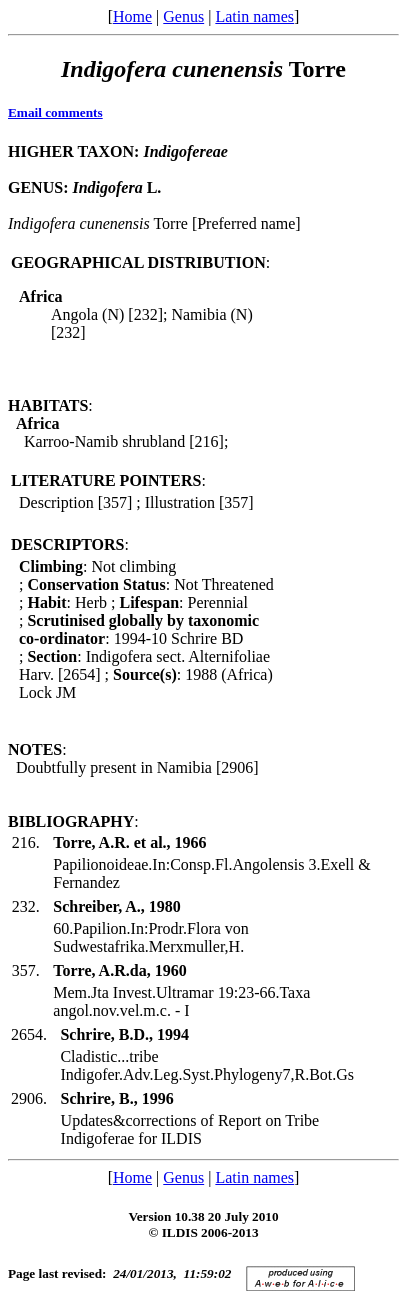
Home (132, 16)
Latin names (254, 16)
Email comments (55, 112)
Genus (183, 16)
